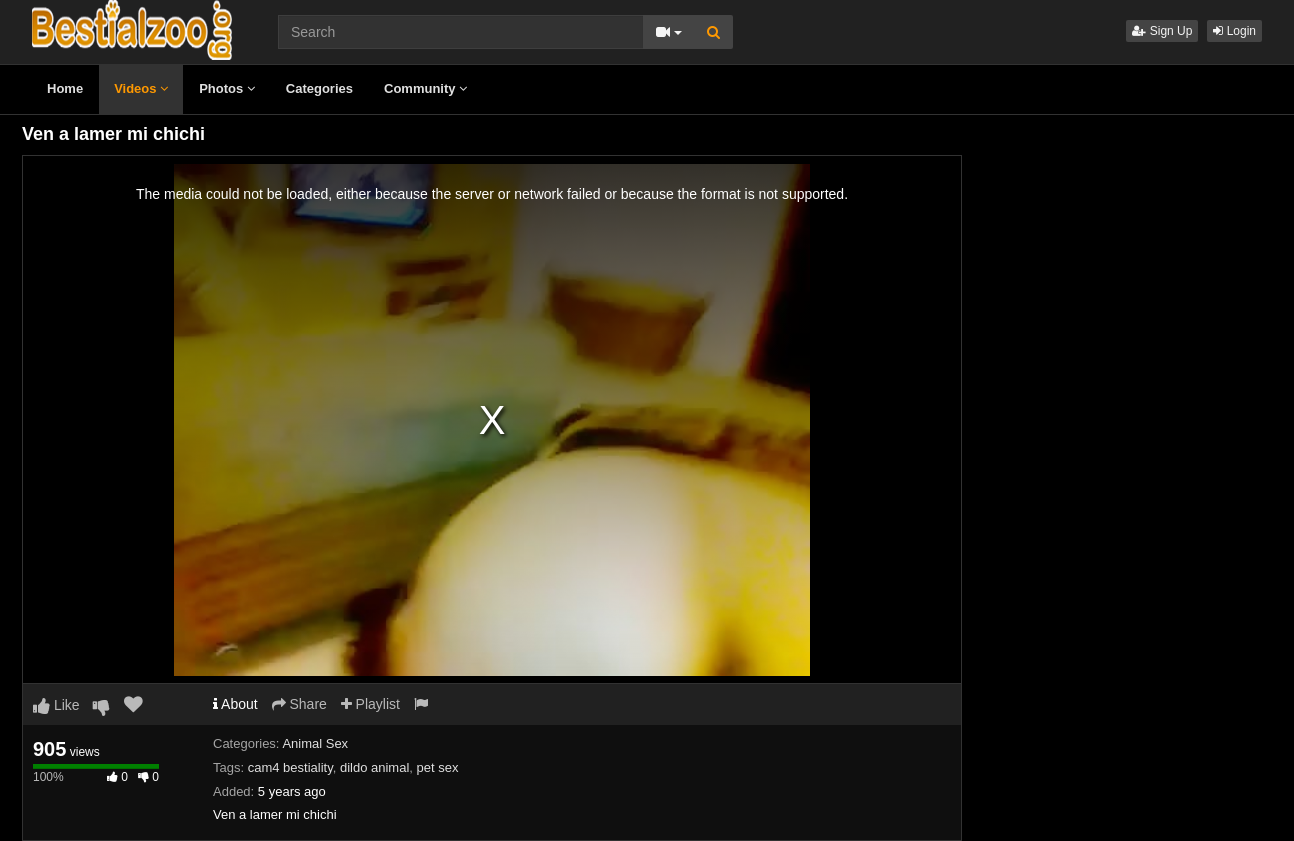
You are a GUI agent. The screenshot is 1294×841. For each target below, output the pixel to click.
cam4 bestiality (290, 767)
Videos (141, 88)
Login (1234, 31)
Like (56, 705)
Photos (227, 88)
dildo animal (374, 767)
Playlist (370, 704)
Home (65, 88)
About (235, 704)
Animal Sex (315, 743)
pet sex (438, 767)
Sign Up (1162, 31)
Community (425, 88)
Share (299, 704)
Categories (319, 88)
